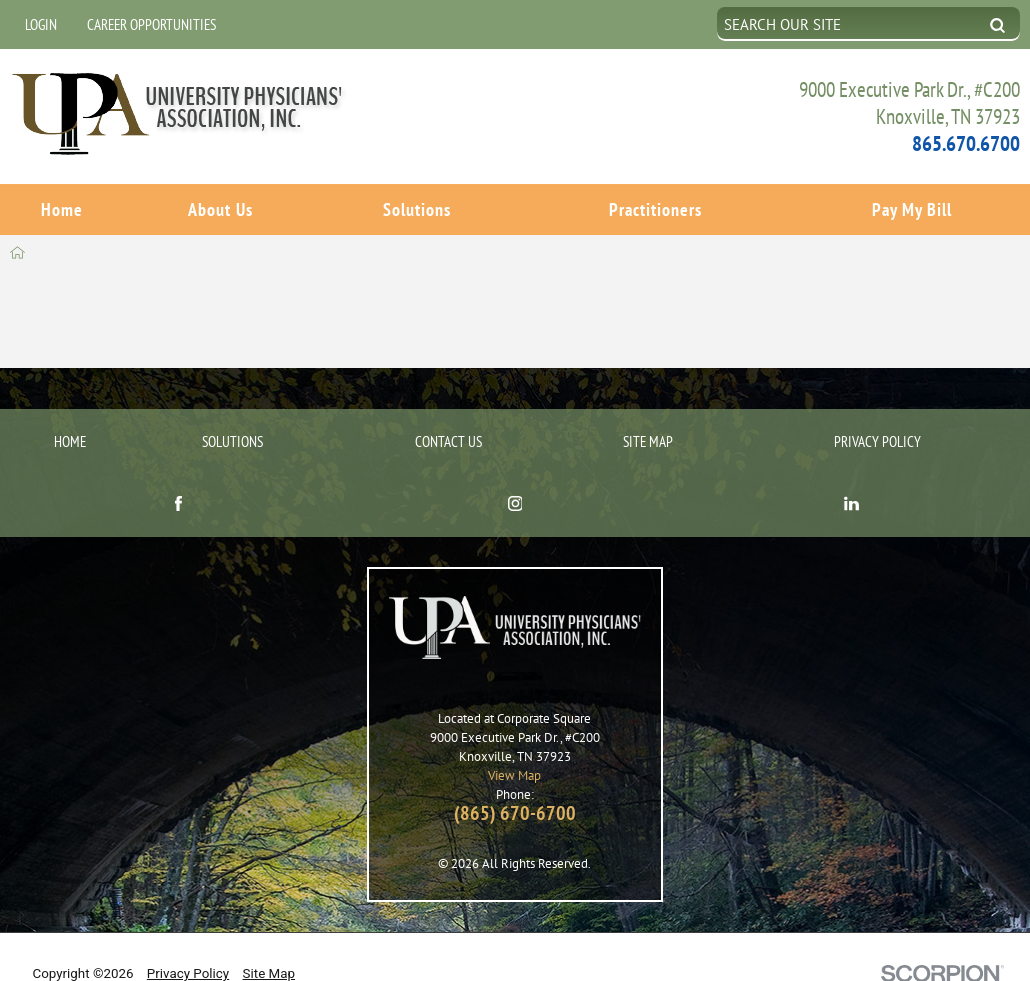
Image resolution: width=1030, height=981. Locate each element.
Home (62, 208)
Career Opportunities (151, 24)
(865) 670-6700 (515, 779)
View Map (514, 742)
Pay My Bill (912, 208)
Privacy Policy (877, 408)
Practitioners (655, 208)
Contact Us (448, 408)
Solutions (417, 208)
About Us (220, 208)
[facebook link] (179, 472)
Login (41, 24)
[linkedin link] (852, 472)
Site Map (648, 408)
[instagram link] (515, 472)
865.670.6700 (966, 142)
